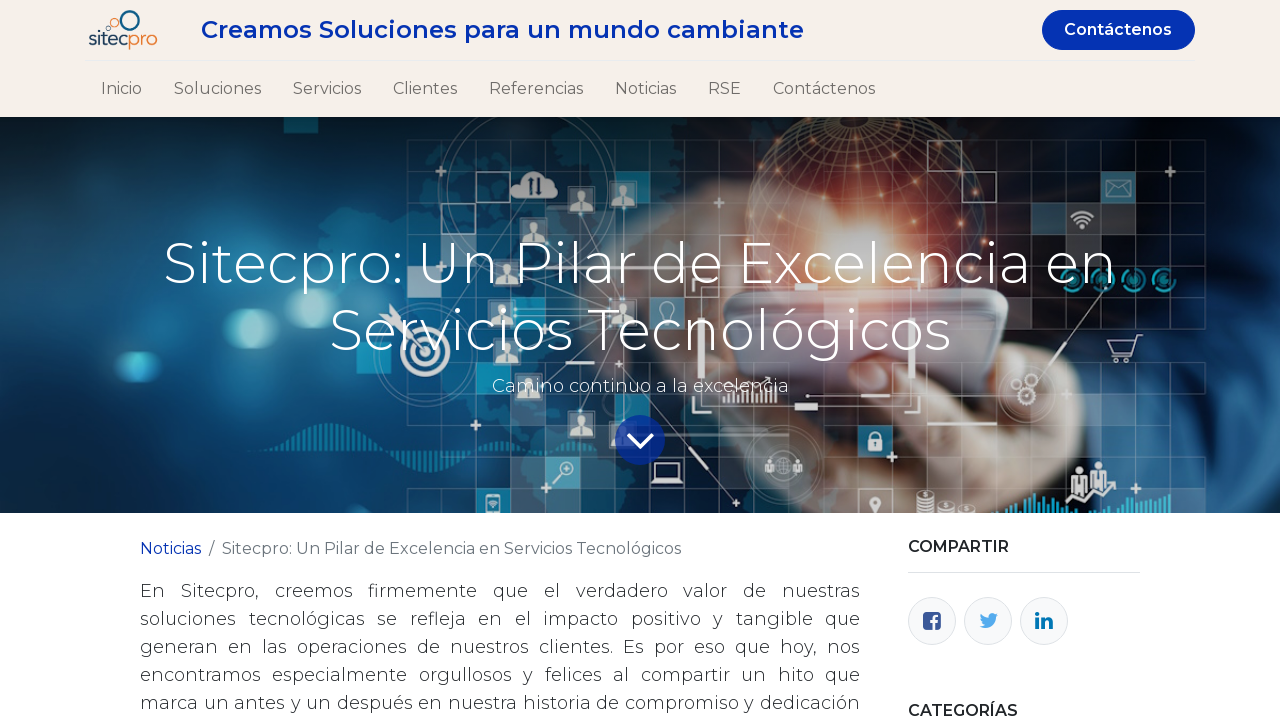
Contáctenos (1118, 29)
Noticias (170, 548)
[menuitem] (121, 89)
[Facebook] (932, 621)
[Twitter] (988, 621)
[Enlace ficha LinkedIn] (1044, 621)
